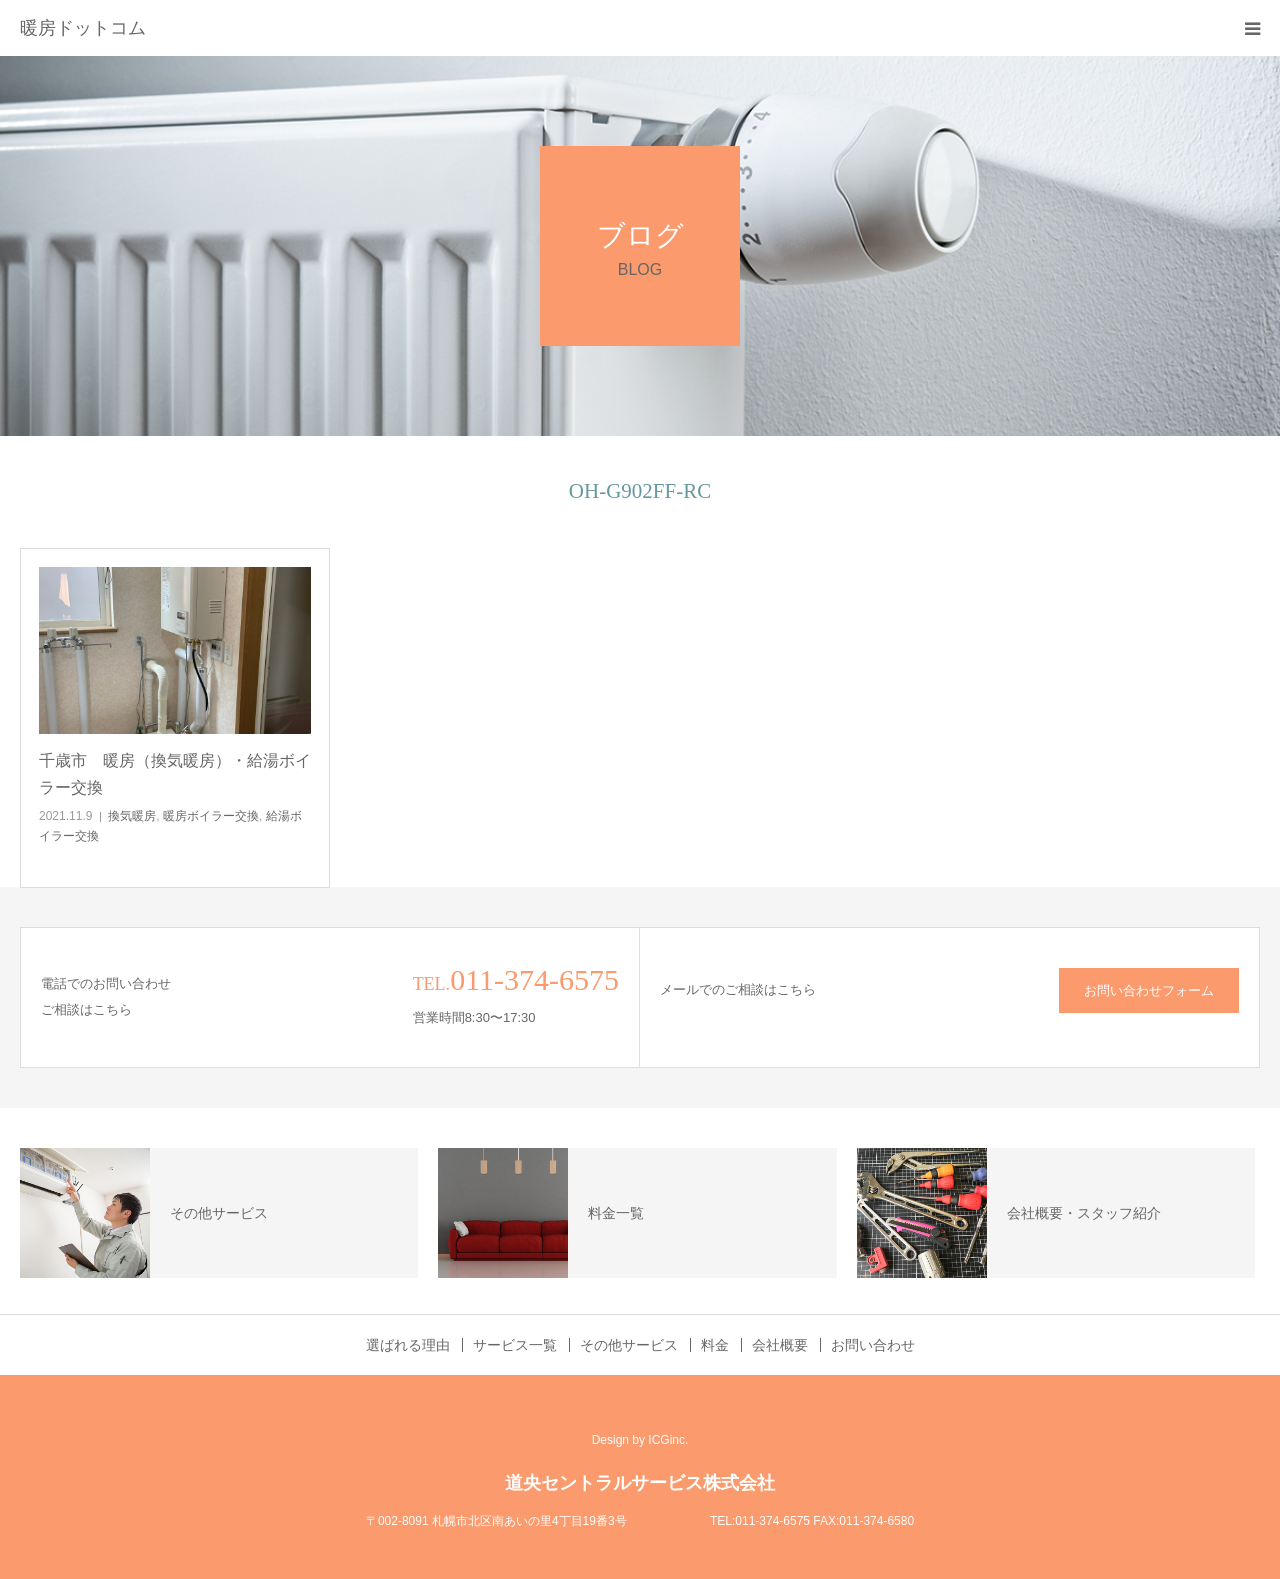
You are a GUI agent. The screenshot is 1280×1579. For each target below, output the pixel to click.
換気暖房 (132, 816)
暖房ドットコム (83, 28)
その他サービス (629, 1345)
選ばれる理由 (408, 1345)
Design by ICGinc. (640, 1440)
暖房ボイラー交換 (211, 816)
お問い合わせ (873, 1345)
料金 (715, 1345)
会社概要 (780, 1345)
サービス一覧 (515, 1345)
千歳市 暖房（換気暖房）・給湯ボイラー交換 (175, 774)
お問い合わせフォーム (1149, 990)
